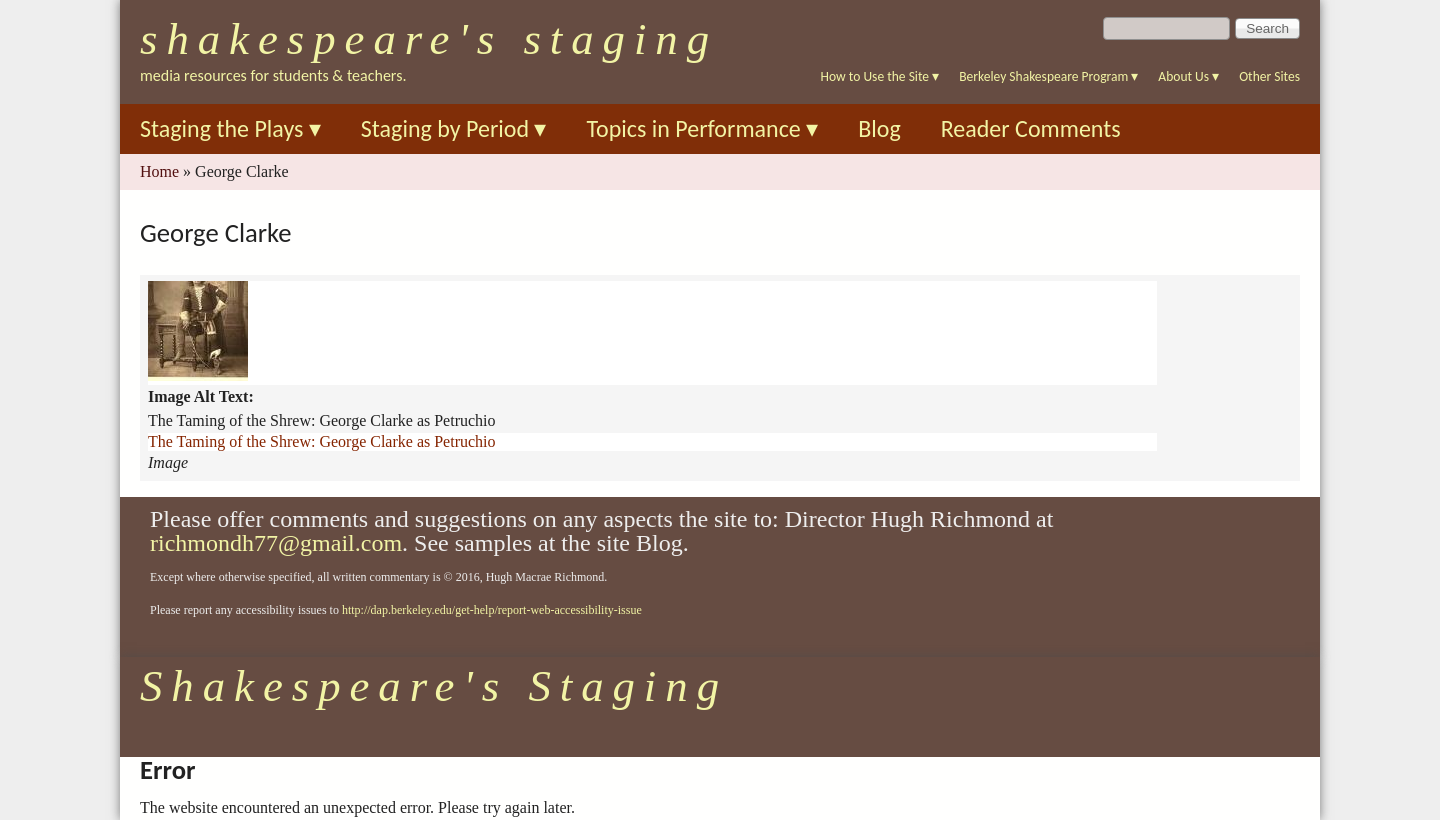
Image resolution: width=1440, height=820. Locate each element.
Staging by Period (454, 128)
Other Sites (1269, 76)
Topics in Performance (702, 128)
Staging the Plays (230, 128)
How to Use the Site (880, 76)
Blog (879, 128)
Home (159, 171)
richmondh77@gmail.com (276, 543)
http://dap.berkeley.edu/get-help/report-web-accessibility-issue (492, 610)
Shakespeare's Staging (429, 39)
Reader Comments (1031, 128)
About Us (1188, 76)
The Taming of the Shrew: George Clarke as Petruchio (322, 441)
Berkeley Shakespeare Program (1048, 76)
